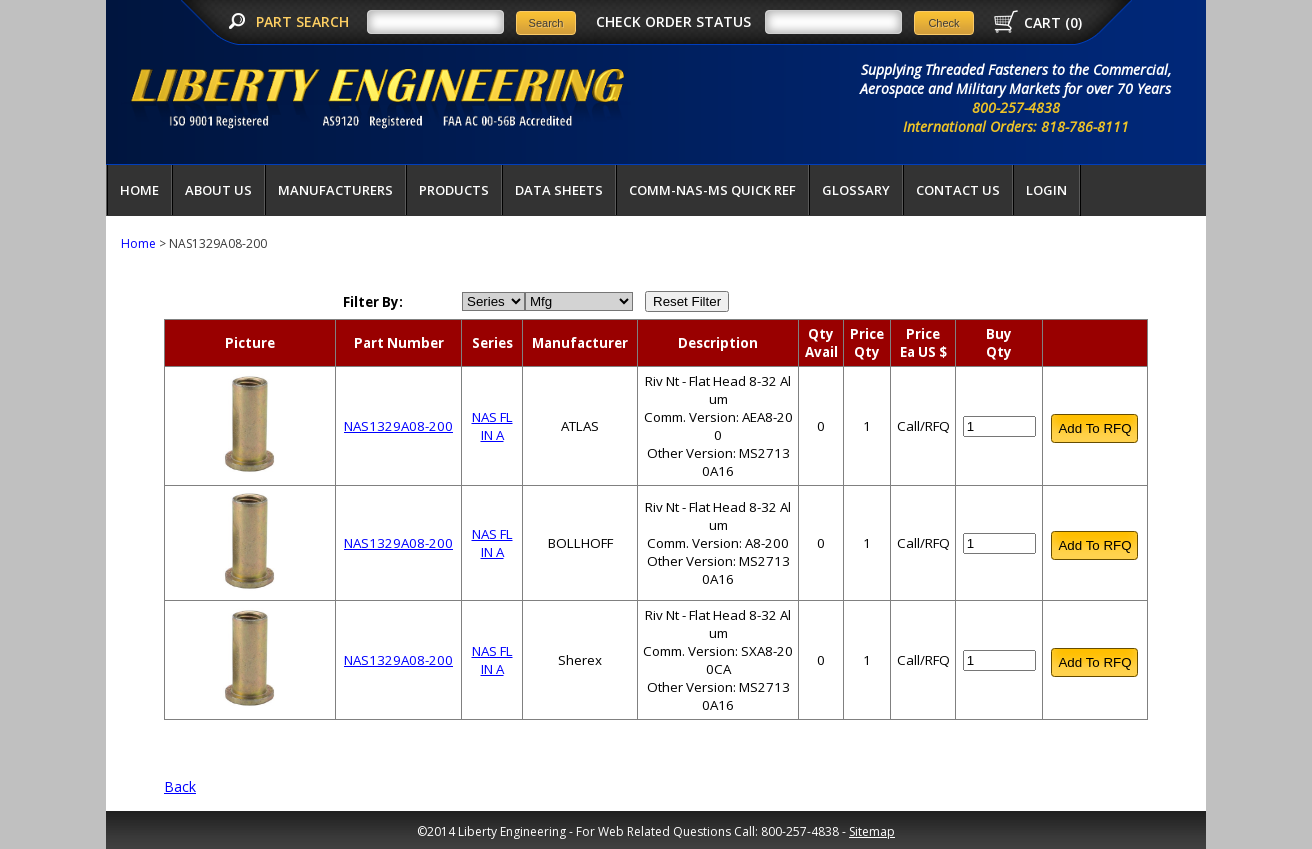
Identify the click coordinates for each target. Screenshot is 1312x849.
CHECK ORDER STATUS (673, 21)
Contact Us (958, 190)
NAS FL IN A (492, 426)
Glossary (856, 190)
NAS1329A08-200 (398, 426)
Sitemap (872, 831)
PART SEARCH (304, 21)
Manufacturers (335, 190)
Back (180, 786)
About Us (218, 190)
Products (454, 190)
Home (139, 190)
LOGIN (1046, 190)
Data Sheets (559, 190)
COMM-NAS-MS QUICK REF (712, 190)
